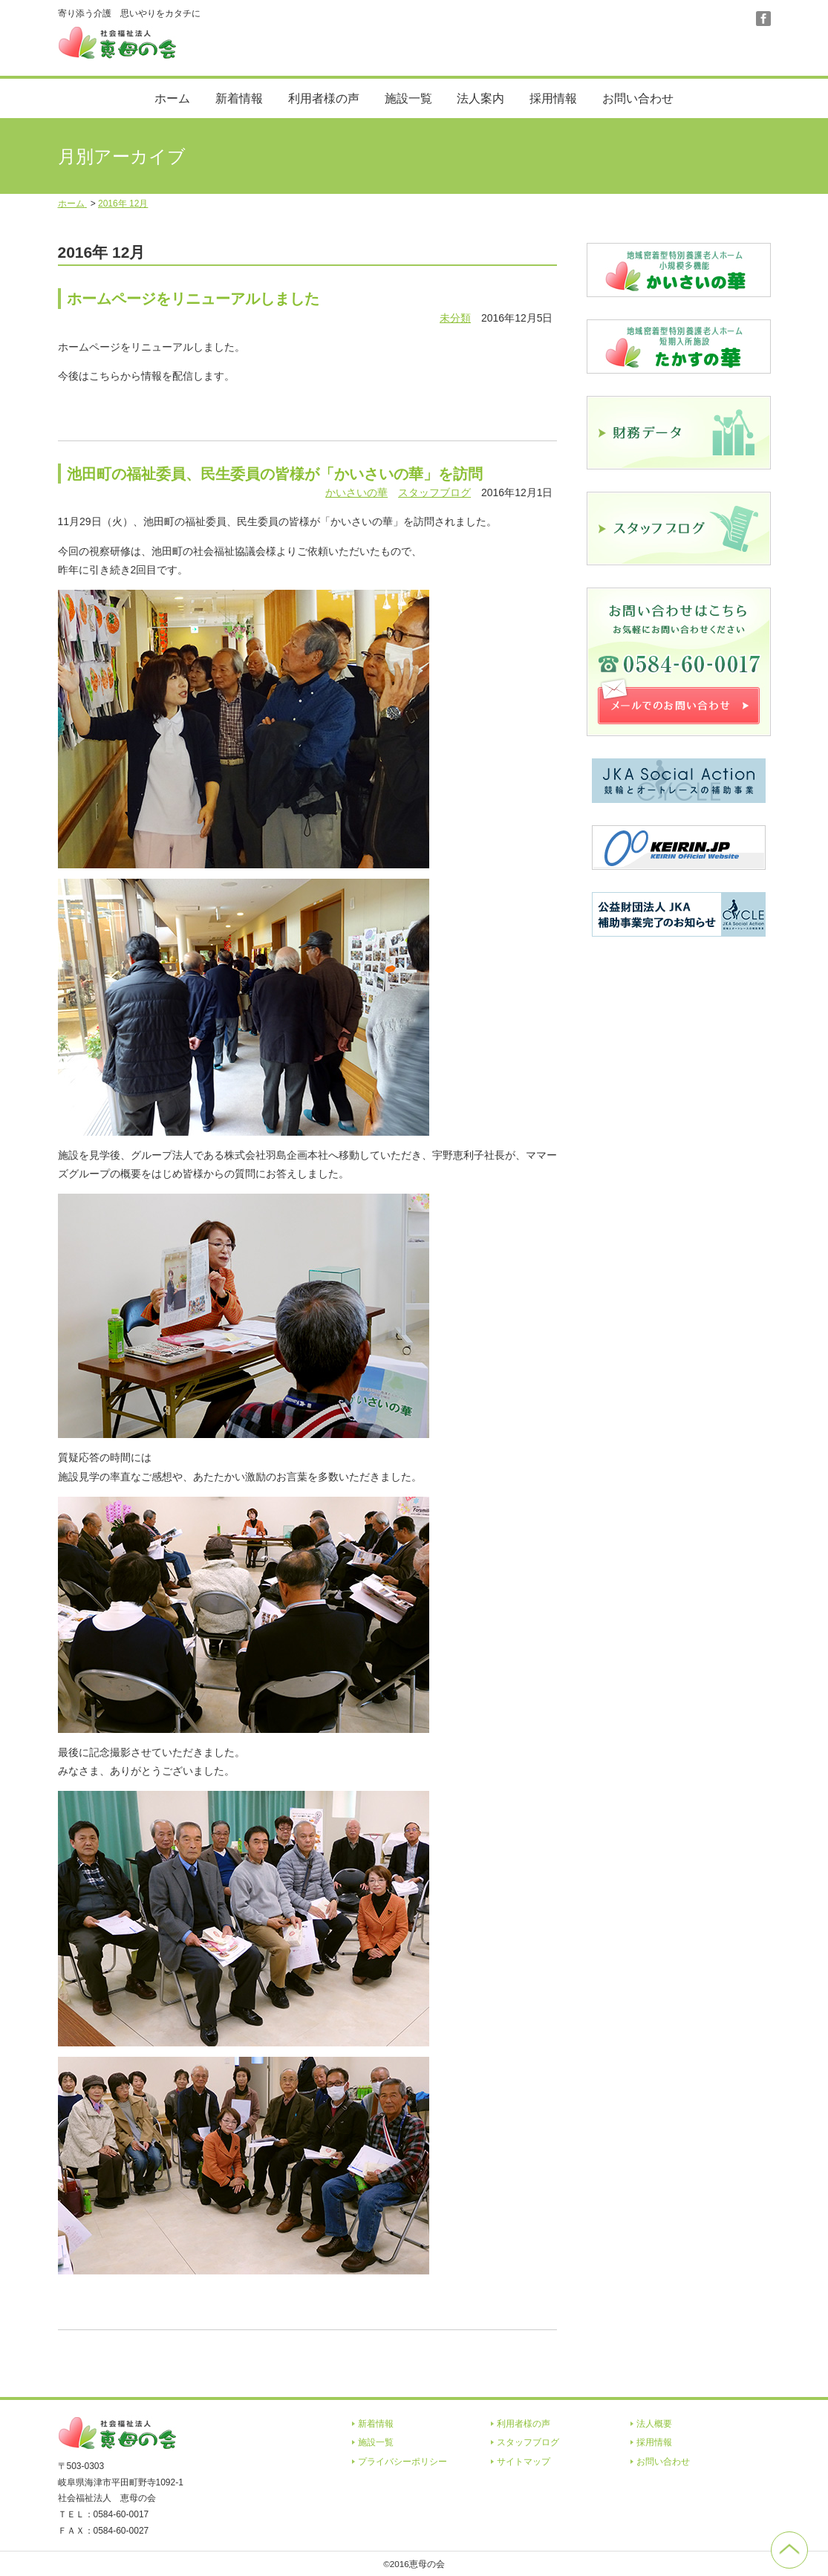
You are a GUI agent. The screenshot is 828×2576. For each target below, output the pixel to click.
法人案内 (480, 98)
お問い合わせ (638, 98)
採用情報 (553, 98)
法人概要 (654, 2424)
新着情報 (239, 98)
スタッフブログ (434, 492)
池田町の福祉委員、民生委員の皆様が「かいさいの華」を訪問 (275, 474)
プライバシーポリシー (402, 2461)
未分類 (455, 318)
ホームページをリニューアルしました (193, 298)
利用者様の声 (323, 98)
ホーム (172, 98)
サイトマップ (523, 2461)
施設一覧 (408, 98)
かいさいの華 (356, 492)
